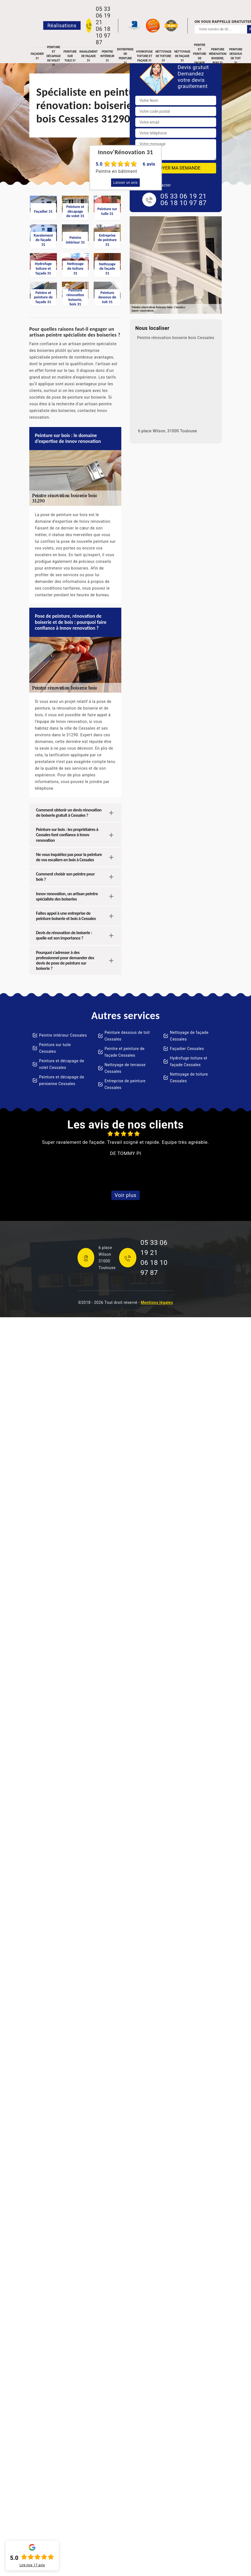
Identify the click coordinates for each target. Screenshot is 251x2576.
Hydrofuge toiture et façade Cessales (188, 1061)
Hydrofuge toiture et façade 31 (144, 56)
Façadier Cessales (187, 1048)
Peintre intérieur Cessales (63, 1035)
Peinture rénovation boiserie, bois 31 (217, 56)
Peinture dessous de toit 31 (235, 56)
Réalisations (61, 25)
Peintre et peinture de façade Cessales (124, 1052)
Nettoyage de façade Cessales (189, 1035)
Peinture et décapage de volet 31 (53, 56)
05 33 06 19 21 (103, 16)
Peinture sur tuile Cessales (55, 1048)
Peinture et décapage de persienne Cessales (61, 1080)
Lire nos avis (32, 2565)
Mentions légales (157, 1302)
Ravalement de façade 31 (88, 56)
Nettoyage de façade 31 (182, 56)
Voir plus (125, 1195)
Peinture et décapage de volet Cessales (61, 1064)
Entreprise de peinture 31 (125, 56)
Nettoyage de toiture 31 (163, 56)
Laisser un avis (126, 183)
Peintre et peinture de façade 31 (199, 56)
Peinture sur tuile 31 (69, 56)
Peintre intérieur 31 (107, 56)
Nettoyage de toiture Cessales (189, 1077)
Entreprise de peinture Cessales (125, 1084)
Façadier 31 (37, 56)
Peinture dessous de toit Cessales (127, 1035)
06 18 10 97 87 (103, 36)
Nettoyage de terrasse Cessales (125, 1068)
